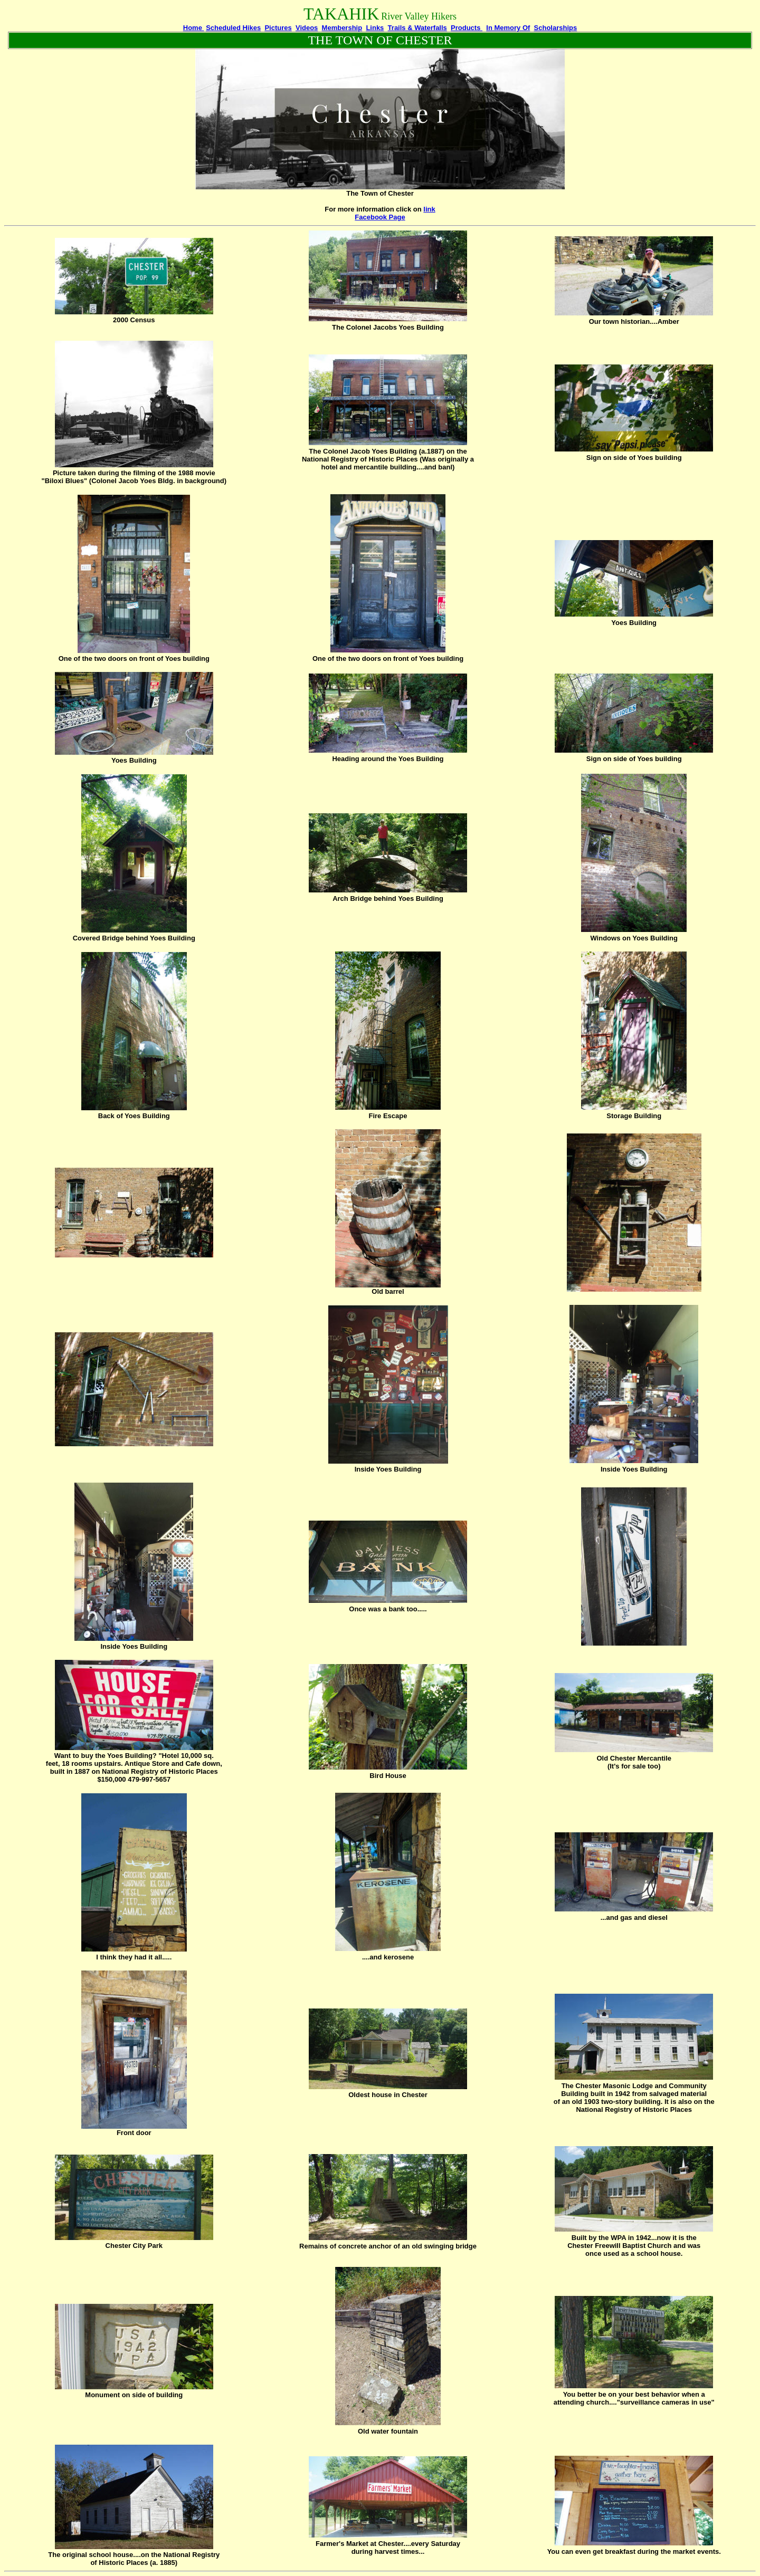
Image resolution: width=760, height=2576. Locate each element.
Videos (307, 28)
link (429, 209)
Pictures (277, 28)
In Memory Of (508, 28)
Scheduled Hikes (233, 28)
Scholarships (555, 28)
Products (466, 28)
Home (193, 28)
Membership (342, 28)
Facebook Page (380, 217)
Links (375, 28)
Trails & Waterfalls (417, 28)
